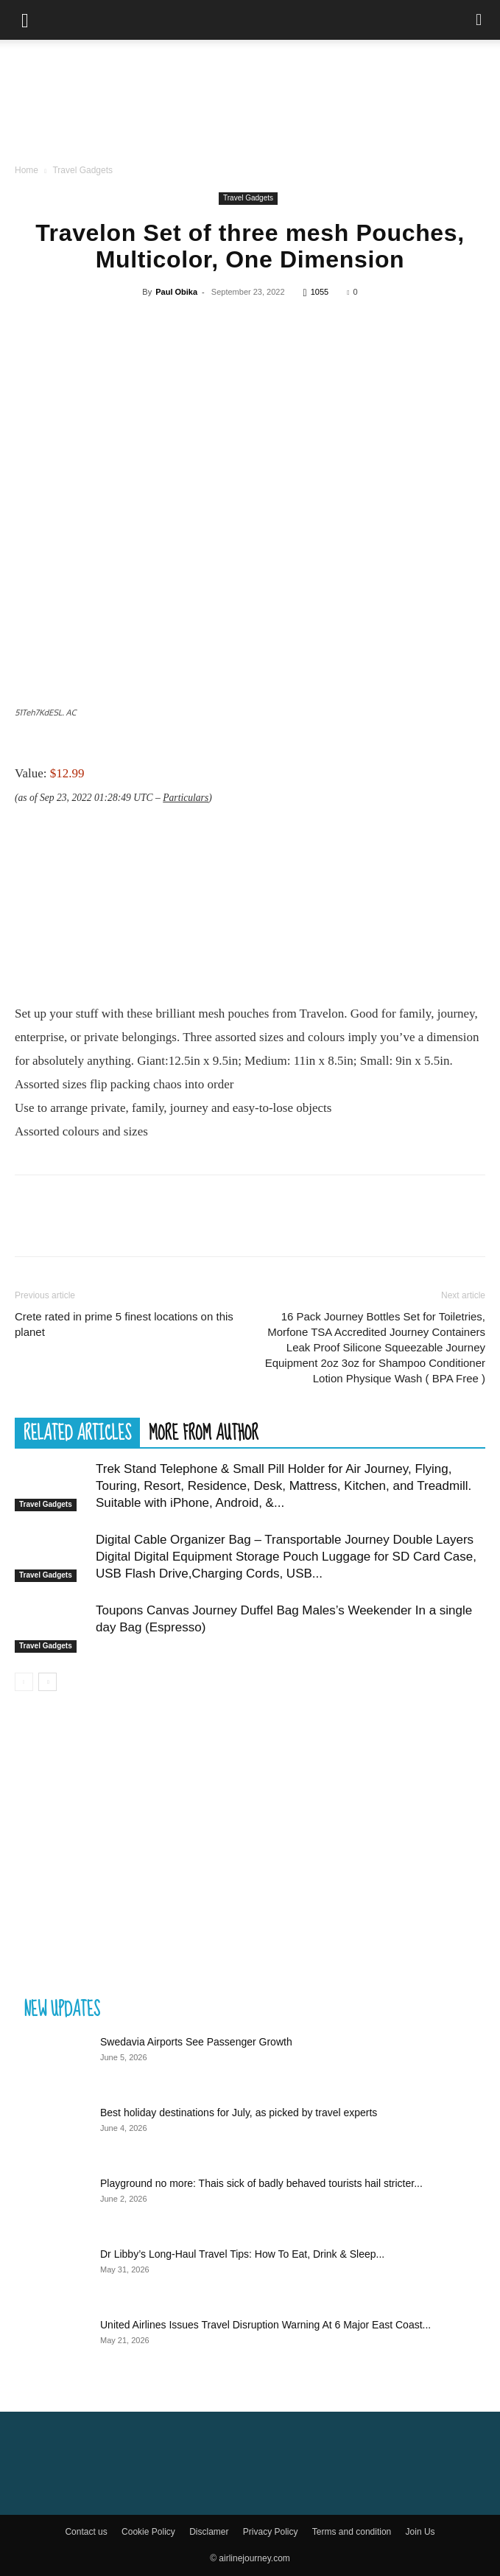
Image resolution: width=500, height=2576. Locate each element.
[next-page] (47, 1682)
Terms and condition (351, 2532)
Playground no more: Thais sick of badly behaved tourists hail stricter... (261, 2183)
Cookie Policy (148, 2532)
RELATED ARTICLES (77, 1432)
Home (26, 170)
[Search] (479, 20)
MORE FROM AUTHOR (203, 1432)
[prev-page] (24, 1682)
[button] (25, 20)
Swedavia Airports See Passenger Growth (196, 2042)
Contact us (86, 2532)
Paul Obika (176, 291)
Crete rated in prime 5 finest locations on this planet (124, 1324)
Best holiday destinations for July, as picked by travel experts (238, 2112)
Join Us (420, 2532)
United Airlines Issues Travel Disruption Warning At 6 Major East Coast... (265, 2325)
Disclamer (208, 2532)
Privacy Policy (270, 2532)
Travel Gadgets (82, 170)
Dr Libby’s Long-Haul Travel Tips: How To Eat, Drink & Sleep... (242, 2254)
